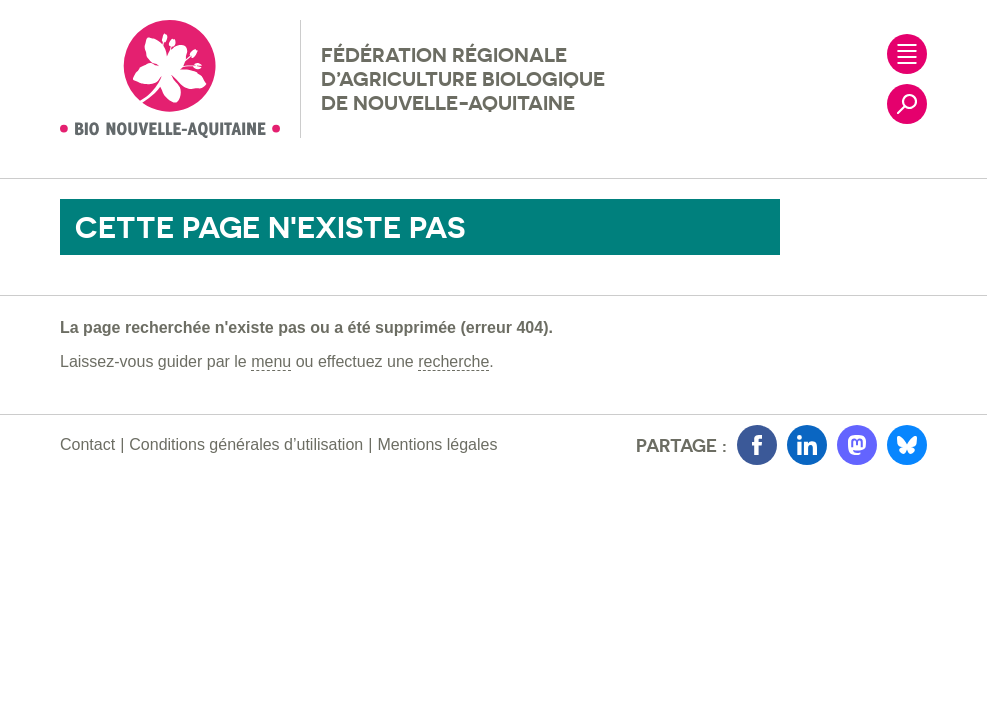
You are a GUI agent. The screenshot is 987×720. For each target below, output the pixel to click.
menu (271, 361)
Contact (87, 444)
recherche (453, 361)
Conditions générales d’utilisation (246, 444)
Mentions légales (437, 444)
